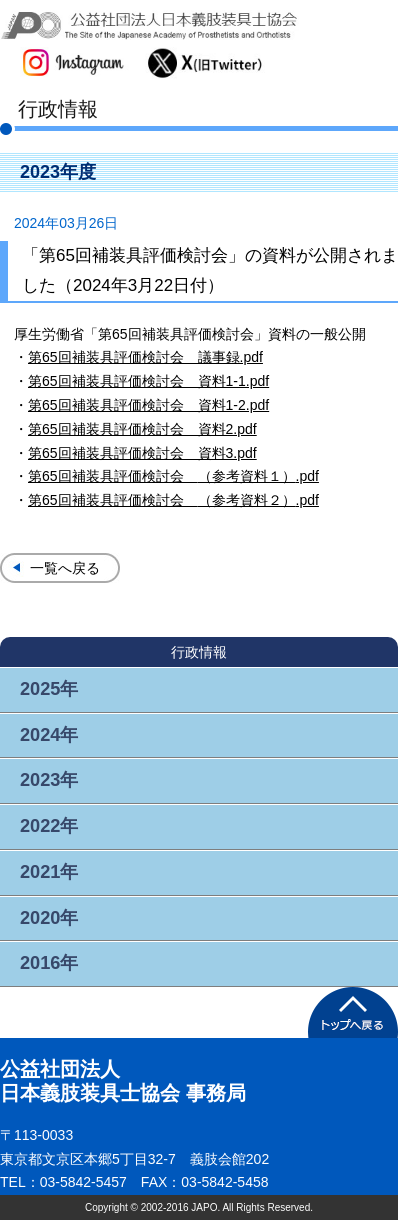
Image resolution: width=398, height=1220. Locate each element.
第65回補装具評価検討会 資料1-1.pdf (148, 381)
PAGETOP (353, 1012)
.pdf (307, 476)
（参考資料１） (247, 476)
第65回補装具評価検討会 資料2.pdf (142, 429)
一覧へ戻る (65, 568)
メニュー (366, 32)
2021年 (49, 872)
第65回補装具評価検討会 (113, 476)
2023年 (49, 780)
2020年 (49, 918)
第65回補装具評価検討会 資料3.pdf (142, 453)
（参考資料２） (247, 500)
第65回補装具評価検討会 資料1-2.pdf (148, 405)
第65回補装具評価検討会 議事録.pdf (145, 357)
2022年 (49, 826)
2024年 (49, 735)
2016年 (49, 963)
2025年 (49, 689)
